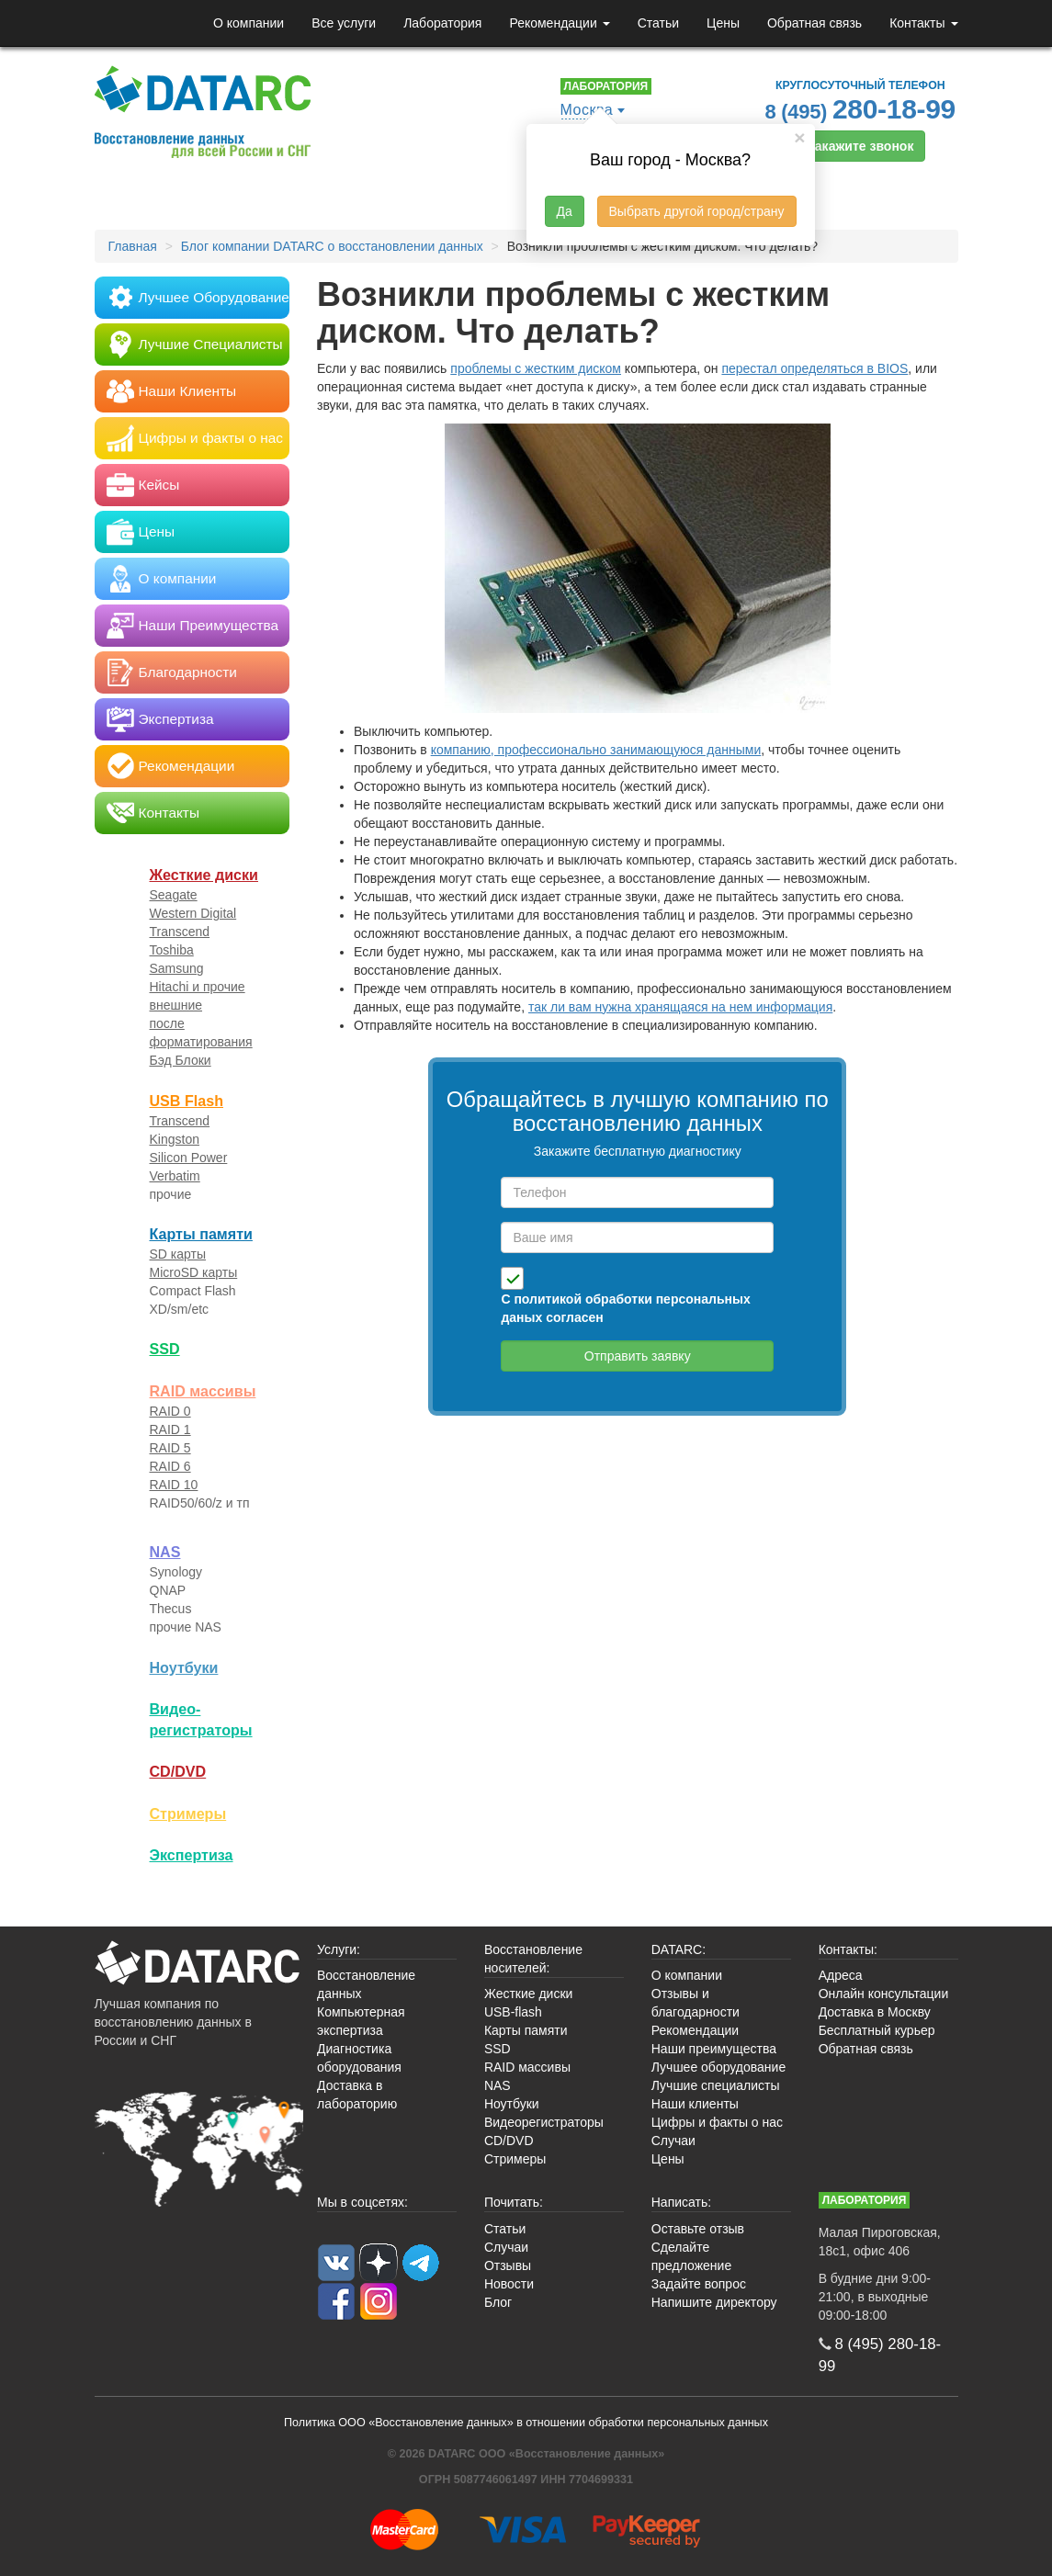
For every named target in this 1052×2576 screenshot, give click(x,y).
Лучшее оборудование (718, 2067)
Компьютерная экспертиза (361, 2021)
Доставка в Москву (875, 2012)
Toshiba (172, 950)
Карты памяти (201, 1234)
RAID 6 (170, 1466)
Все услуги (343, 23)
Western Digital (193, 913)
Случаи (673, 2140)
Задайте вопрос (698, 2284)
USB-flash (513, 2012)
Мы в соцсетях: (362, 2202)
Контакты (923, 23)
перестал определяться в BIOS (814, 368)
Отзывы (507, 2265)
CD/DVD (178, 1771)
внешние (176, 1005)
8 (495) (860, 109)
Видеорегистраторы (544, 2122)
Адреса (841, 1975)
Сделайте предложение (691, 2256)
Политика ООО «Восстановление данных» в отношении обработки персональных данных (526, 2422)
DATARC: (678, 1949)
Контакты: (848, 1949)
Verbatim (175, 1176)
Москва (587, 110)
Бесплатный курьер (877, 2030)
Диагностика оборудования (359, 2057)
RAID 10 (174, 1484)
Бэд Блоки (180, 1060)
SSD (165, 1348)
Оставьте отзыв (697, 2228)
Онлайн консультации (884, 1993)
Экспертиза (191, 1855)
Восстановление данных (366, 1984)
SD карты (178, 1254)
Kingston (174, 1139)
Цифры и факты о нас (717, 2122)
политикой (548, 1299)
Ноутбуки (184, 1667)
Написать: (681, 2202)
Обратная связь (814, 23)
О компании (248, 23)
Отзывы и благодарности (695, 2002)
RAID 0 (170, 1411)
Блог (498, 2302)
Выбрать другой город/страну (697, 211)
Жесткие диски (204, 874)
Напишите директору (714, 2302)
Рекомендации (559, 23)
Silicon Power (189, 1157)
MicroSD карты (194, 1272)
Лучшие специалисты (715, 2085)
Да (564, 211)
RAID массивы (203, 1391)
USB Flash (187, 1100)
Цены (723, 23)
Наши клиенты (695, 2103)
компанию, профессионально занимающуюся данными (596, 749)
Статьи (658, 23)
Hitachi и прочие (197, 986)
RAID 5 (170, 1448)
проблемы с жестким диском (535, 368)
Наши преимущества (713, 2048)
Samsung (177, 968)
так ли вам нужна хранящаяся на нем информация (680, 1007)
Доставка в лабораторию (357, 2094)
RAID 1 (170, 1429)
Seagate (174, 894)
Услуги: (338, 1949)
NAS (165, 1551)
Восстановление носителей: (533, 1958)
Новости (509, 2284)
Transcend (180, 931)
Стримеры (188, 1813)
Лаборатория (442, 23)
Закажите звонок (860, 146)
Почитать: (513, 2202)
